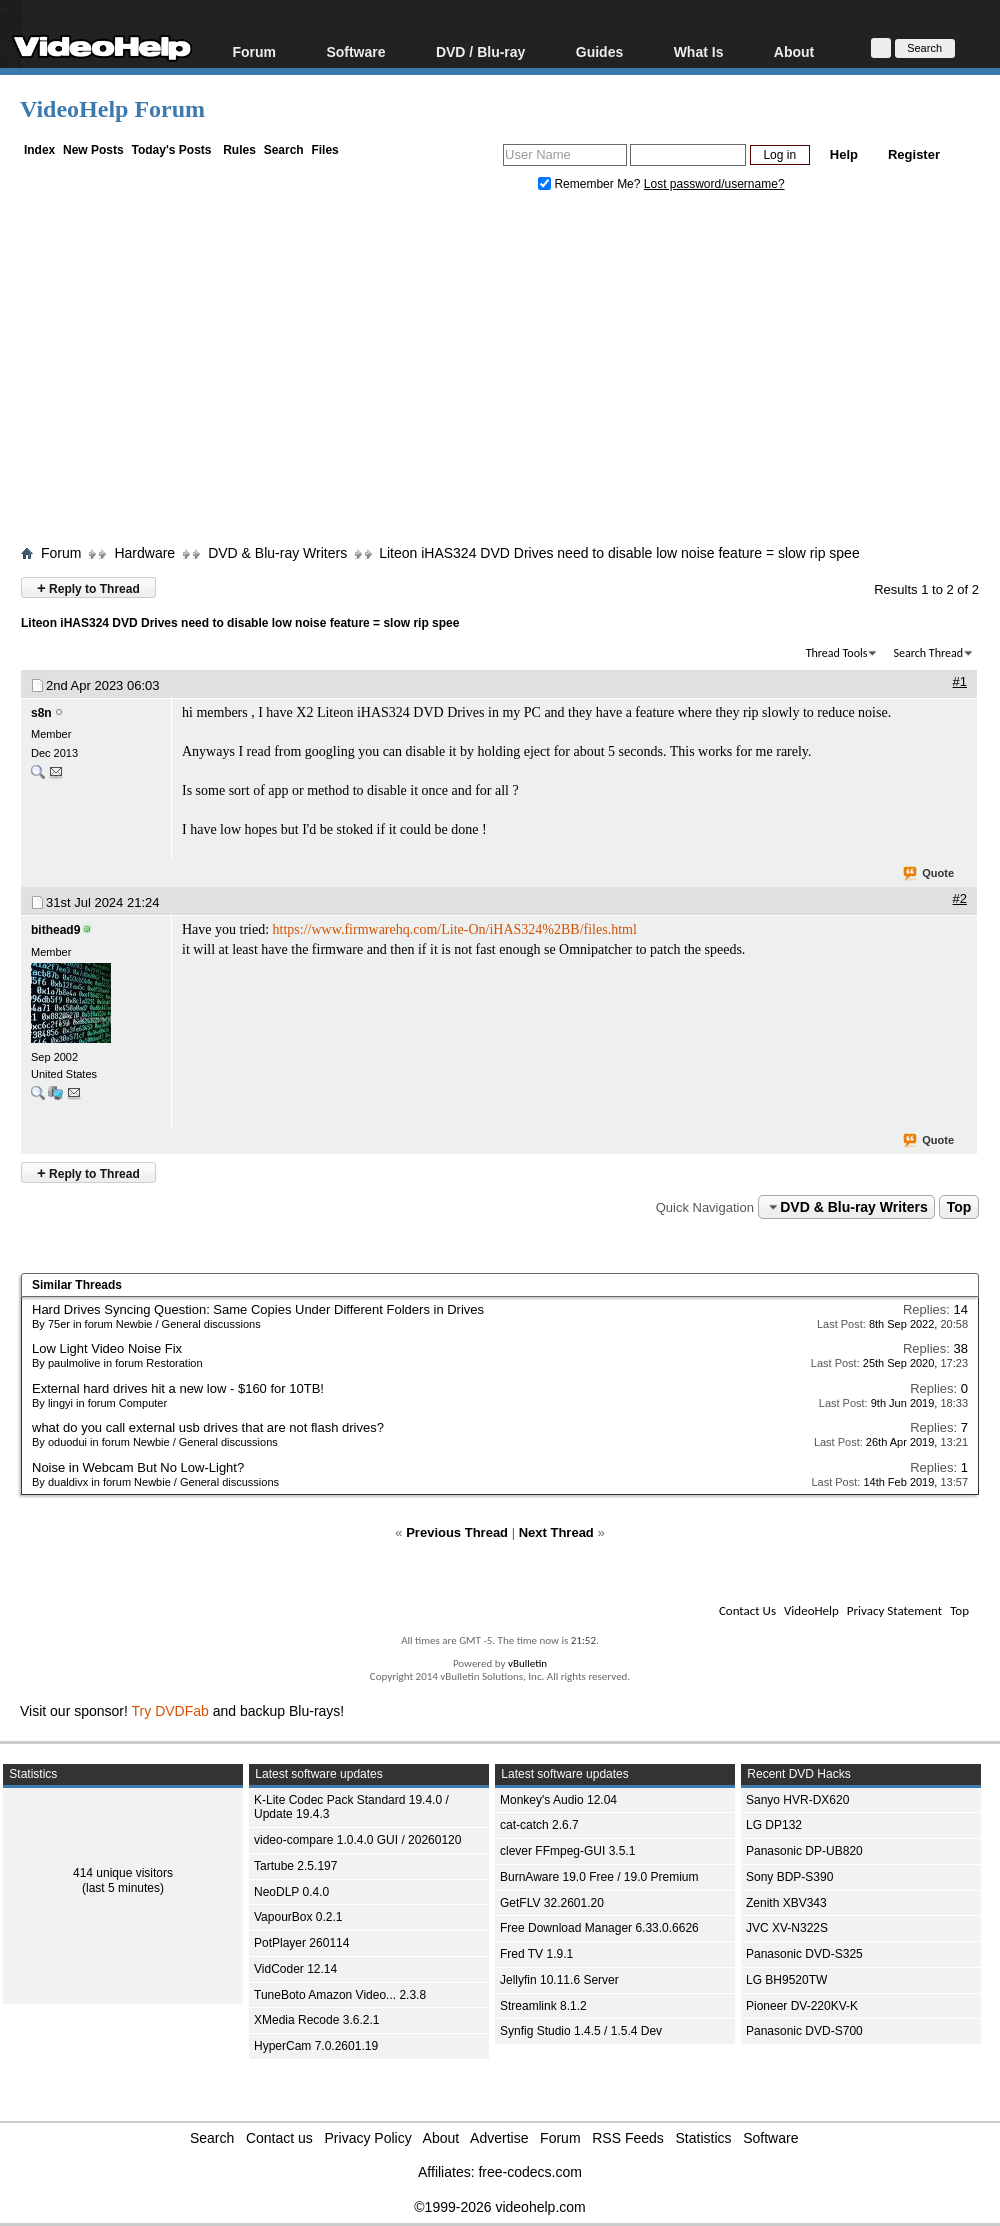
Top (959, 1207)
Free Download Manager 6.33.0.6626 (599, 1928)
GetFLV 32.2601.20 (552, 1903)
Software (355, 51)
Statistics (704, 2138)
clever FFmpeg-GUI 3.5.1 (567, 1851)
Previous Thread (457, 1532)
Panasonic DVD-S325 (804, 1954)
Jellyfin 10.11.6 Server (559, 1980)
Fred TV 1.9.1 (536, 1954)
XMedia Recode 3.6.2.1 (316, 2020)
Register (914, 154)
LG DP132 (774, 1825)
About (794, 51)
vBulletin (527, 1663)
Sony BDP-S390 (789, 1877)
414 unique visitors (123, 1873)
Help (844, 154)
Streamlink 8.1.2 (543, 2006)
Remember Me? (591, 184)
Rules (239, 150)
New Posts (93, 150)
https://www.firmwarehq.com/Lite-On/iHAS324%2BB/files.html (455, 929)
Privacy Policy (368, 2138)
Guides (599, 51)
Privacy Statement (894, 1610)
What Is (699, 51)
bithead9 (55, 930)
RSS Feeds (628, 2138)
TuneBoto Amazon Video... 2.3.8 (340, 1995)
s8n (41, 713)
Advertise (499, 2138)
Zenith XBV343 (786, 1903)
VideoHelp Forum (112, 109)
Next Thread (556, 1532)
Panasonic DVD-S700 (804, 2031)
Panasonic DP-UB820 (804, 1851)
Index (39, 150)
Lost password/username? (714, 184)
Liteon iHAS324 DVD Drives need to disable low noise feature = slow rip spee (619, 553)
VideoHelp (811, 1610)
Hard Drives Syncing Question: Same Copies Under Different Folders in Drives (258, 1309)
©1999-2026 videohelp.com (499, 2207)
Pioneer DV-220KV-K (802, 2006)
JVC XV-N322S (787, 1928)
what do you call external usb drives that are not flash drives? (208, 1427)
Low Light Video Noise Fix (107, 1348)
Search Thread (928, 653)
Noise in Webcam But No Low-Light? (138, 1467)
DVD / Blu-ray (480, 51)
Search (284, 150)
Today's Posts (171, 150)
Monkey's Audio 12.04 (558, 1800)
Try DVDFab (170, 1711)
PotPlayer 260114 (301, 1943)
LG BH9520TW (786, 1980)
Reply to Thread (88, 587)
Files (324, 150)
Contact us (279, 2138)
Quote (929, 874)
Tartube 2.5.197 (295, 1866)
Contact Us (747, 1610)
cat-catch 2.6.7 (539, 1825)
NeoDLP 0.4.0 (291, 1892)
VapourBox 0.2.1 (298, 1917)
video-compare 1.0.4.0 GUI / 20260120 (357, 1840)
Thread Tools (837, 653)
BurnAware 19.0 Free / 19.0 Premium (599, 1877)
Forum (254, 51)
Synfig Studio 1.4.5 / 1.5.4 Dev (581, 2031)
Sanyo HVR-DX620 (797, 1800)
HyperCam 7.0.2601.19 (316, 2046)
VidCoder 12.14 (295, 1969)
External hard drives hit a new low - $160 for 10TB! (178, 1388)
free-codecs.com (529, 2172)
